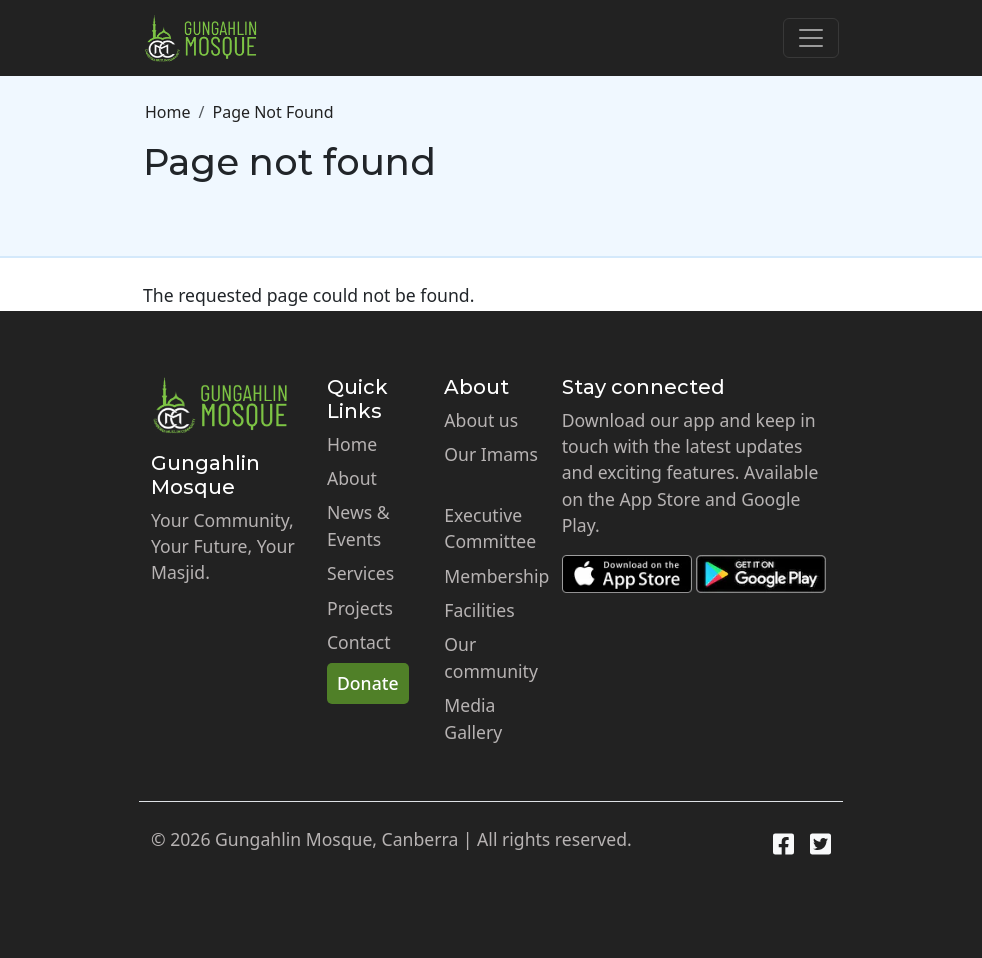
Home (168, 112)
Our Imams (491, 454)
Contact (359, 642)
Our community (491, 657)
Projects (360, 608)
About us (481, 420)
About (352, 478)
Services (360, 573)
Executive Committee (490, 528)
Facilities (479, 610)
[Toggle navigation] (811, 38)
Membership (496, 576)
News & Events (358, 525)
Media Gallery (473, 718)
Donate (368, 683)
